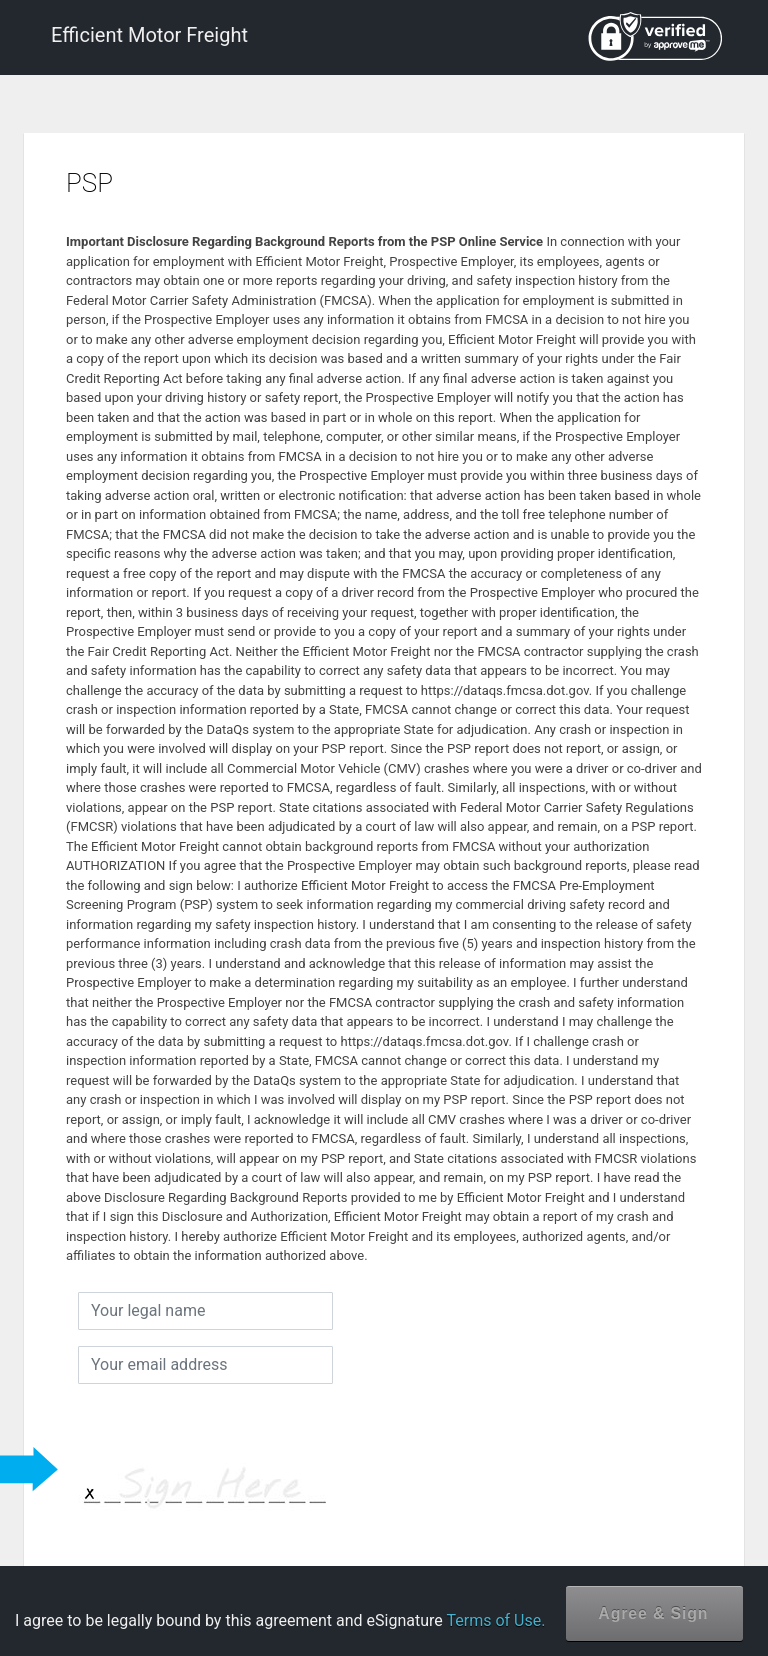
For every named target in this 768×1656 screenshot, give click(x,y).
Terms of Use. (495, 1620)
